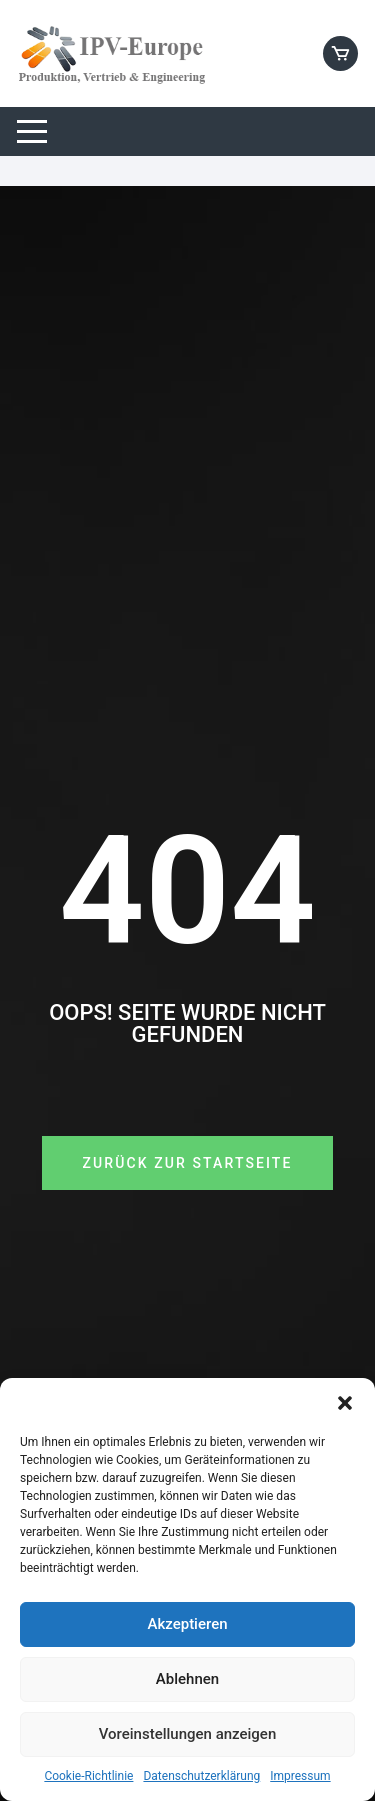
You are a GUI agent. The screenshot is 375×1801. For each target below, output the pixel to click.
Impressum (300, 1776)
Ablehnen (187, 1679)
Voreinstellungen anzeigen (188, 1734)
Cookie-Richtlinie (88, 1776)
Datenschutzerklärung (201, 1776)
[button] (345, 1403)
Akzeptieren (187, 1624)
